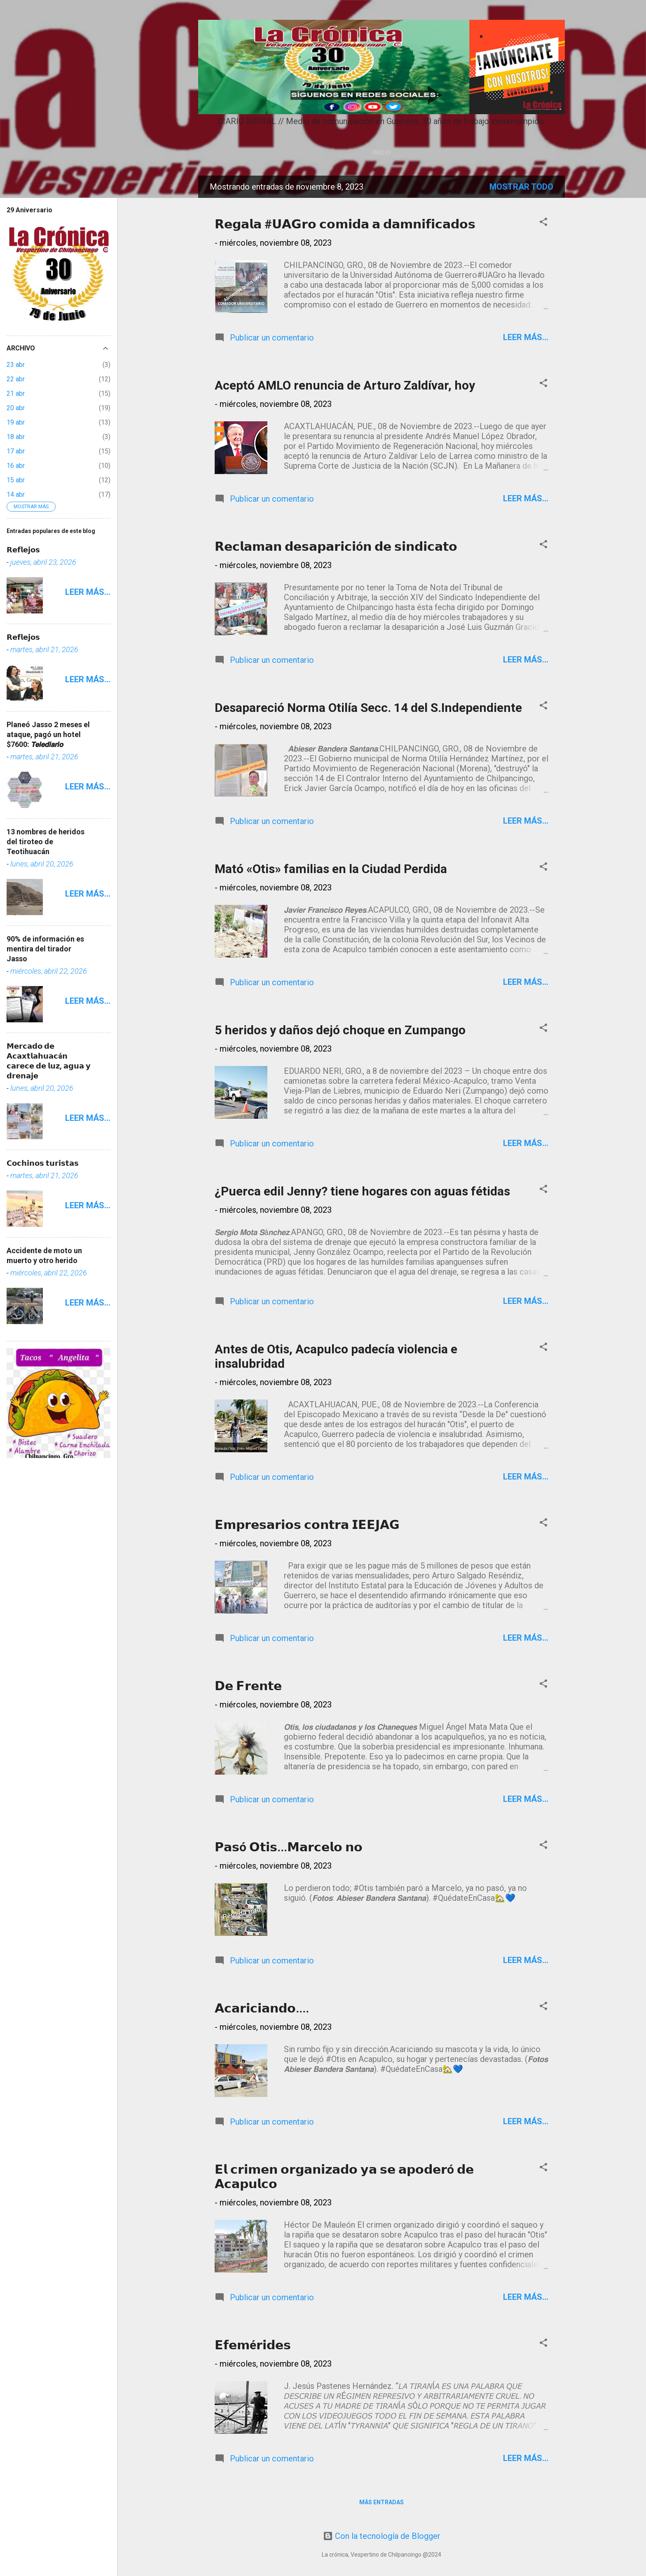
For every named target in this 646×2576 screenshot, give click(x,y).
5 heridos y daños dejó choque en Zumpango (340, 1030)
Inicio (381, 152)
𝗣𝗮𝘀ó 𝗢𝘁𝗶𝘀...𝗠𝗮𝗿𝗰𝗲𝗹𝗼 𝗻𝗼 (289, 1847)
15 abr (16, 480)
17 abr (16, 451)
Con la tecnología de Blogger (381, 2536)
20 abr (16, 408)
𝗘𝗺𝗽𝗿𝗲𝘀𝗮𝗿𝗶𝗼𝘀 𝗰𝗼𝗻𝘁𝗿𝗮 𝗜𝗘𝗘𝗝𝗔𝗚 (307, 1524)
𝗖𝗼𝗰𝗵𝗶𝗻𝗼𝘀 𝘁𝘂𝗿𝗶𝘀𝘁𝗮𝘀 (43, 1163)
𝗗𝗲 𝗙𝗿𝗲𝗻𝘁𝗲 (248, 1686)
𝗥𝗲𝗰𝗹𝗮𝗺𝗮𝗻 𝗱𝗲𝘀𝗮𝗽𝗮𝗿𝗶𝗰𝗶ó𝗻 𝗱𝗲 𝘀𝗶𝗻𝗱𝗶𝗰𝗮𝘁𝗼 (336, 546)
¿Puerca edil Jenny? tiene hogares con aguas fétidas (362, 1191)
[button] (543, 223)
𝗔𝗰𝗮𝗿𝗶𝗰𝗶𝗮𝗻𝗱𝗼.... (262, 2008)
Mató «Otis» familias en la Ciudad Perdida (331, 869)
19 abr (16, 422)
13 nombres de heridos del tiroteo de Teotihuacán (45, 841)
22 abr (16, 379)
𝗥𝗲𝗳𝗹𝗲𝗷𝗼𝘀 (23, 549)
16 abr (16, 466)
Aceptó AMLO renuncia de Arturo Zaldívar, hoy (345, 385)
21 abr (16, 393)
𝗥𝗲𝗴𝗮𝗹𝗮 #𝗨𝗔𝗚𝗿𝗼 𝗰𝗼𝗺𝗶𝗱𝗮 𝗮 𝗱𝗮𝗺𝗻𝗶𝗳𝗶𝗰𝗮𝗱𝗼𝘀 (345, 224)
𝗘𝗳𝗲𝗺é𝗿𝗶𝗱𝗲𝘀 (253, 2345)
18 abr (16, 437)
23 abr (16, 365)
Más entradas (381, 2502)
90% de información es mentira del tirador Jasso (45, 949)
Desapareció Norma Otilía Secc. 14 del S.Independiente (368, 707)
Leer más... (525, 337)
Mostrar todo (521, 187)
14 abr (16, 494)
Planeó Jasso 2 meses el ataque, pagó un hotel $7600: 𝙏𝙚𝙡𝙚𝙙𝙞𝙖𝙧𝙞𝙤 (48, 734)
